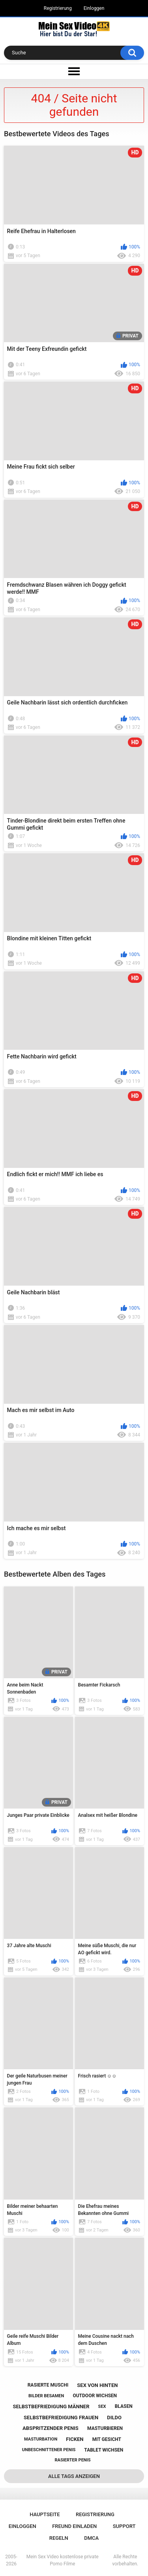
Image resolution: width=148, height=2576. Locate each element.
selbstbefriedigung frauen (61, 2417)
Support (124, 2526)
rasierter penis (72, 2460)
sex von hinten (97, 2385)
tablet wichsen (103, 2450)
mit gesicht (106, 2439)
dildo (114, 2417)
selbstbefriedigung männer (51, 2406)
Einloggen (94, 8)
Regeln (58, 2538)
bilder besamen (46, 2395)
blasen (124, 2406)
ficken (74, 2439)
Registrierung (58, 8)
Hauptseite (45, 2514)
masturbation (40, 2439)
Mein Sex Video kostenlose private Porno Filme (62, 2560)
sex (102, 2406)
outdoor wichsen (95, 2395)
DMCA (91, 2538)
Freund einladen (74, 2526)
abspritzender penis (50, 2428)
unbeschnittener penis (48, 2449)
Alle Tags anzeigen (74, 2476)
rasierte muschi (48, 2385)
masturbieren (105, 2428)
